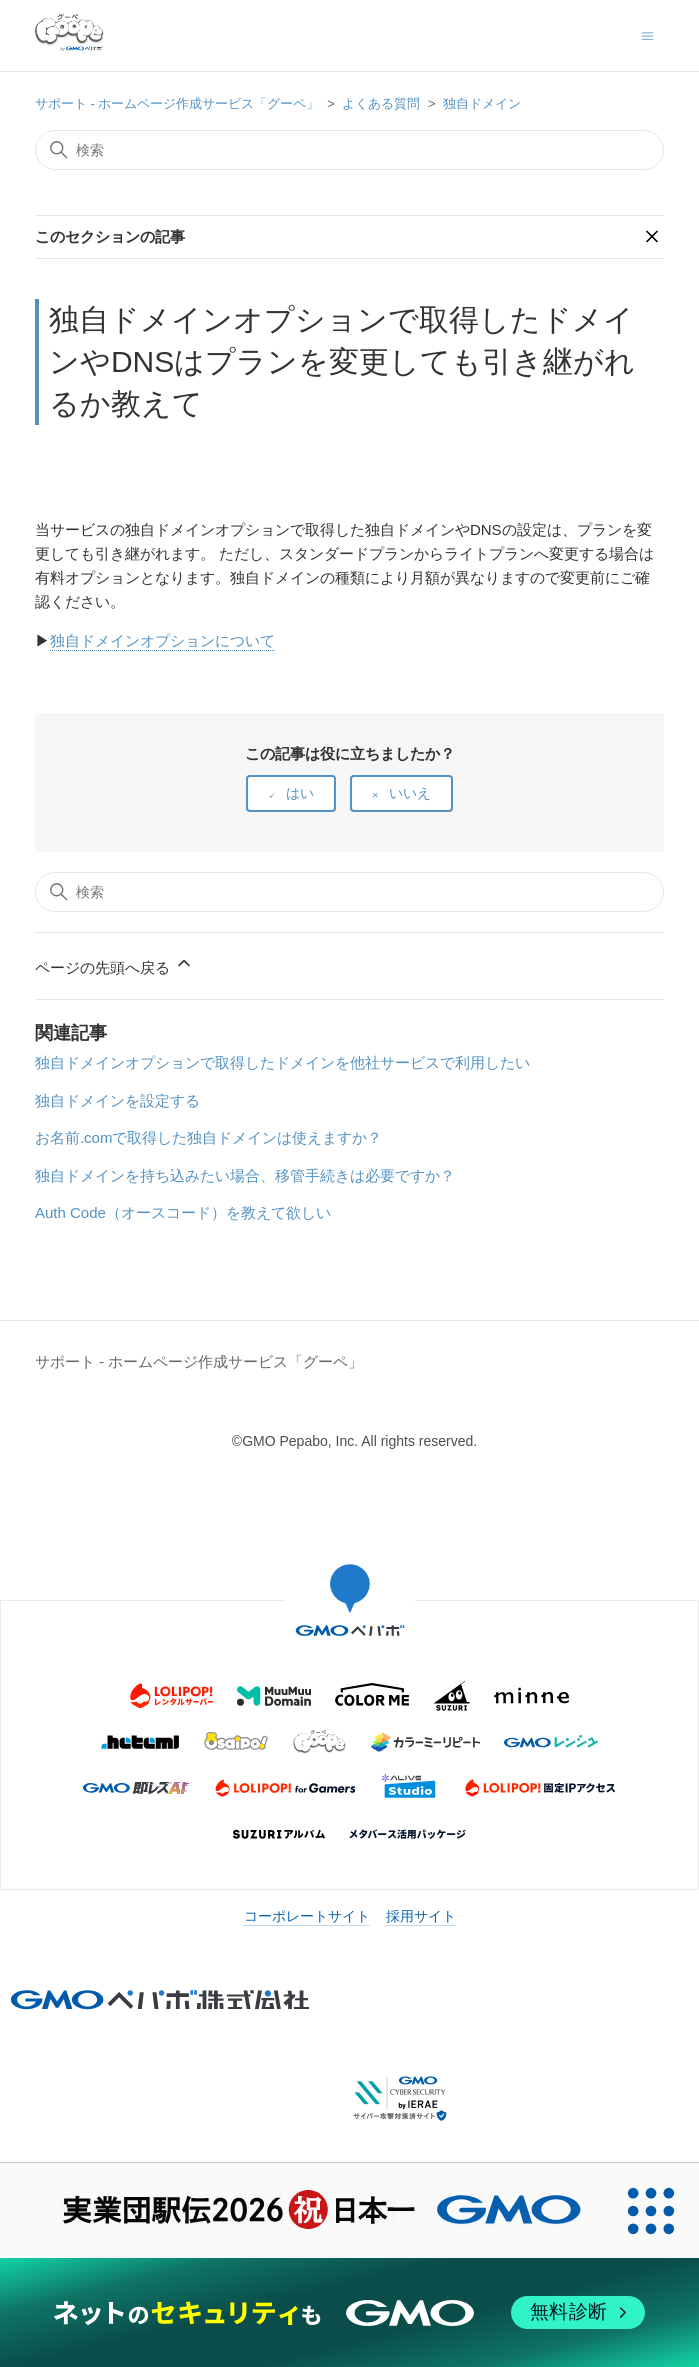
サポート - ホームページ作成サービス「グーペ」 (177, 103)
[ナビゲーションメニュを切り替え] (647, 34)
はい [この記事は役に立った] (300, 793)
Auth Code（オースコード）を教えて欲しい (183, 1212)
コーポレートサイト (307, 1916)
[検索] (349, 150)
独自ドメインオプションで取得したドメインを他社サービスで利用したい (282, 1062)
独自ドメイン (482, 103)
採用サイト (421, 1916)
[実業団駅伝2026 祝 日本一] (302, 2210)
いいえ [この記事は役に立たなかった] (410, 793)
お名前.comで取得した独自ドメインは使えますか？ (209, 1137)
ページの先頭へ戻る (114, 964)
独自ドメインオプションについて (162, 640)
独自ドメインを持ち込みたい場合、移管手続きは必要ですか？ (245, 1175)
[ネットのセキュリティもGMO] (349, 2313)
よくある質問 (381, 103)
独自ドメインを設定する (117, 1100)
